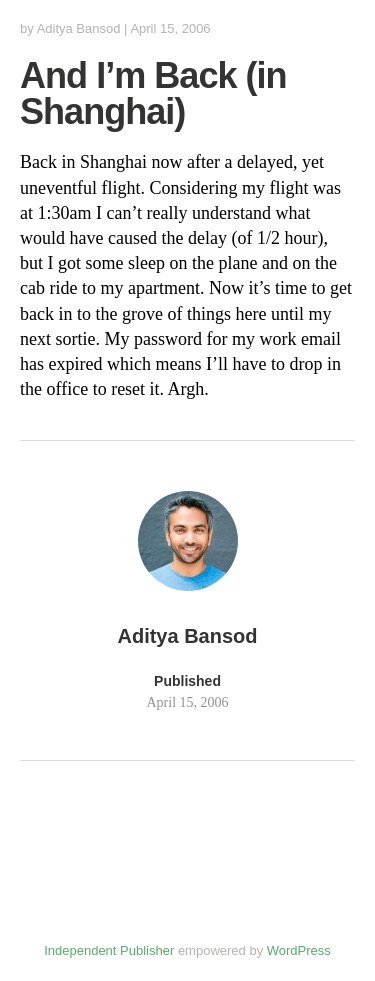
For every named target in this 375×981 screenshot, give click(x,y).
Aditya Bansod (79, 28)
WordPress (299, 950)
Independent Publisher (109, 950)
